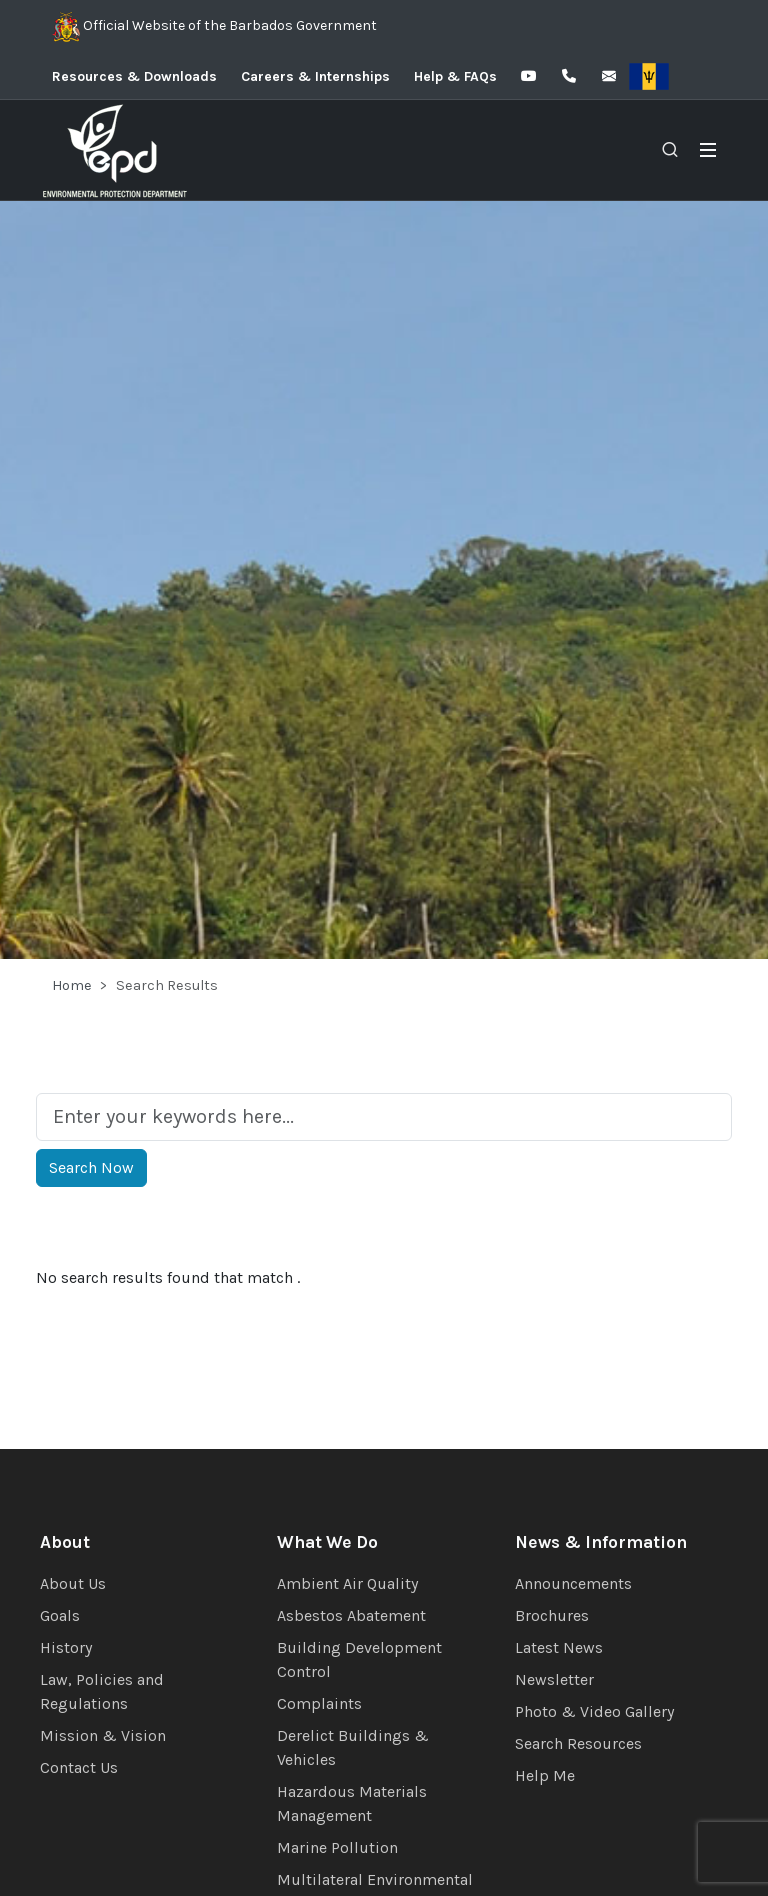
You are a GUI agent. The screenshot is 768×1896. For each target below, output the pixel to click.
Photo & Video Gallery (594, 1711)
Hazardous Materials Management (352, 1803)
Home (72, 985)
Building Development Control (359, 1659)
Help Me (545, 1775)
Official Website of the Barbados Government (214, 27)
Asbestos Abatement (351, 1615)
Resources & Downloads (134, 76)
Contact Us (79, 1767)
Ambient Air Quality (347, 1583)
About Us (73, 1583)
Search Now (91, 1167)
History (66, 1647)
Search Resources (578, 1743)
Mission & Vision (103, 1735)
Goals (60, 1615)
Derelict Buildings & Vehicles (353, 1747)
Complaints (319, 1703)
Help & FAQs (455, 76)
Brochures (552, 1615)
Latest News (559, 1647)
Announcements (573, 1583)
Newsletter (554, 1679)
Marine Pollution (337, 1847)
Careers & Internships (315, 76)
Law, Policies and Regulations (102, 1691)
